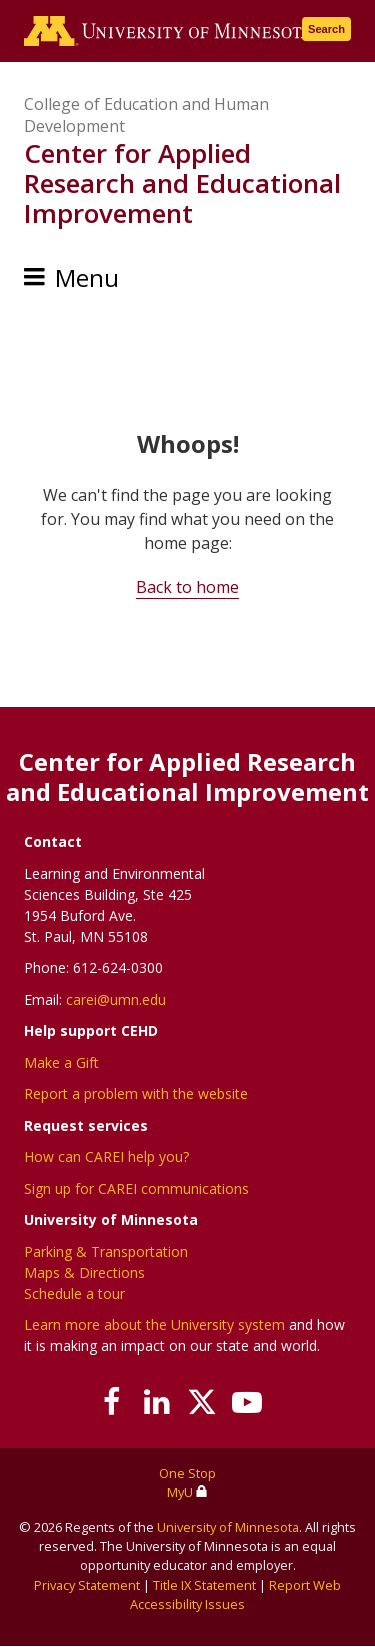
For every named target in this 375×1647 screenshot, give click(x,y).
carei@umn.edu (116, 999)
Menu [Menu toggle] (87, 277)
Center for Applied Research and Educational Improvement (182, 183)
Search (326, 29)
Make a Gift (61, 1062)
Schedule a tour (74, 1293)
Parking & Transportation (106, 1251)
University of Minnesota (228, 1527)
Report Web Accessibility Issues (235, 1594)
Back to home (187, 587)
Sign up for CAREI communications (136, 1188)
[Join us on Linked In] (157, 1402)
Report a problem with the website (136, 1093)
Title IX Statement (204, 1585)
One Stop (187, 1473)
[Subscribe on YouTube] (247, 1402)
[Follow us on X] (202, 1402)
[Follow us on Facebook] (112, 1402)
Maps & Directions (84, 1272)
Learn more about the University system (154, 1324)
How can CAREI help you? (106, 1156)
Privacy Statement (87, 1585)
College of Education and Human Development (146, 115)
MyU (187, 1492)
